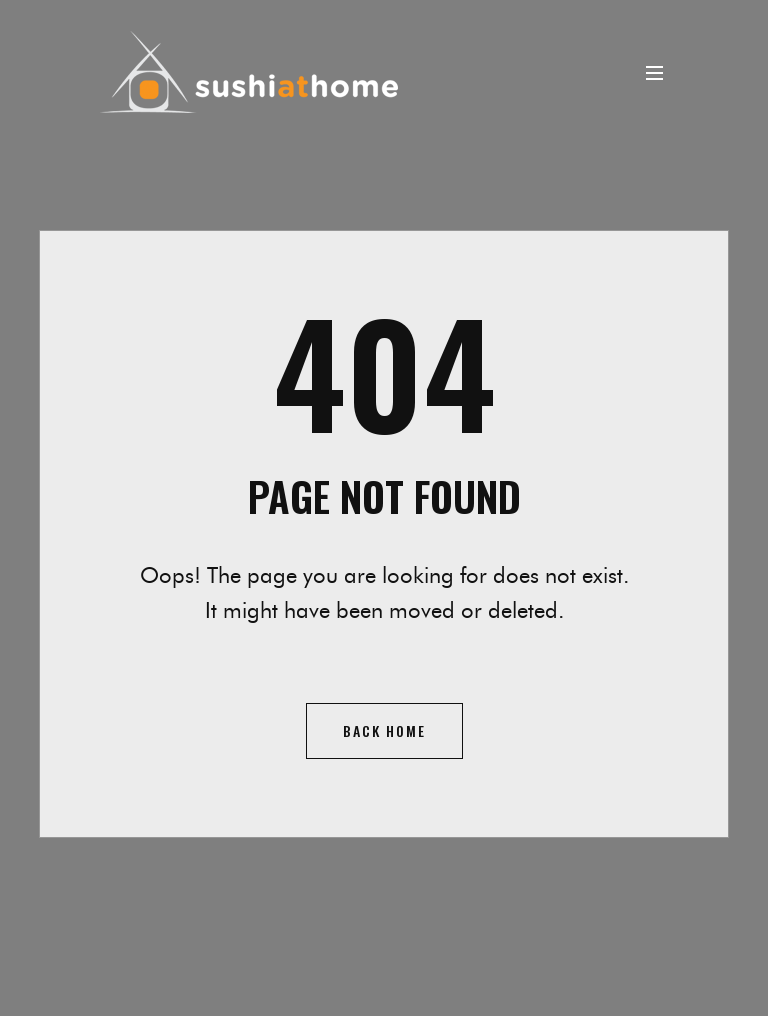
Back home (384, 730)
